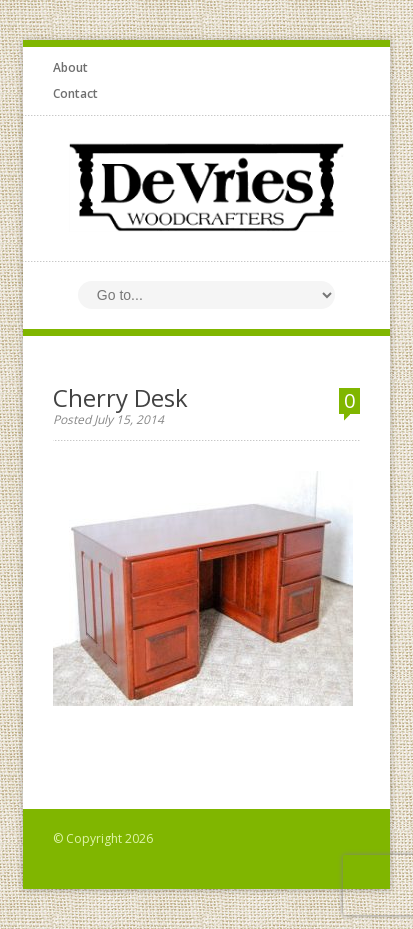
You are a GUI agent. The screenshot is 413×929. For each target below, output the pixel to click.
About (70, 67)
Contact (75, 93)
